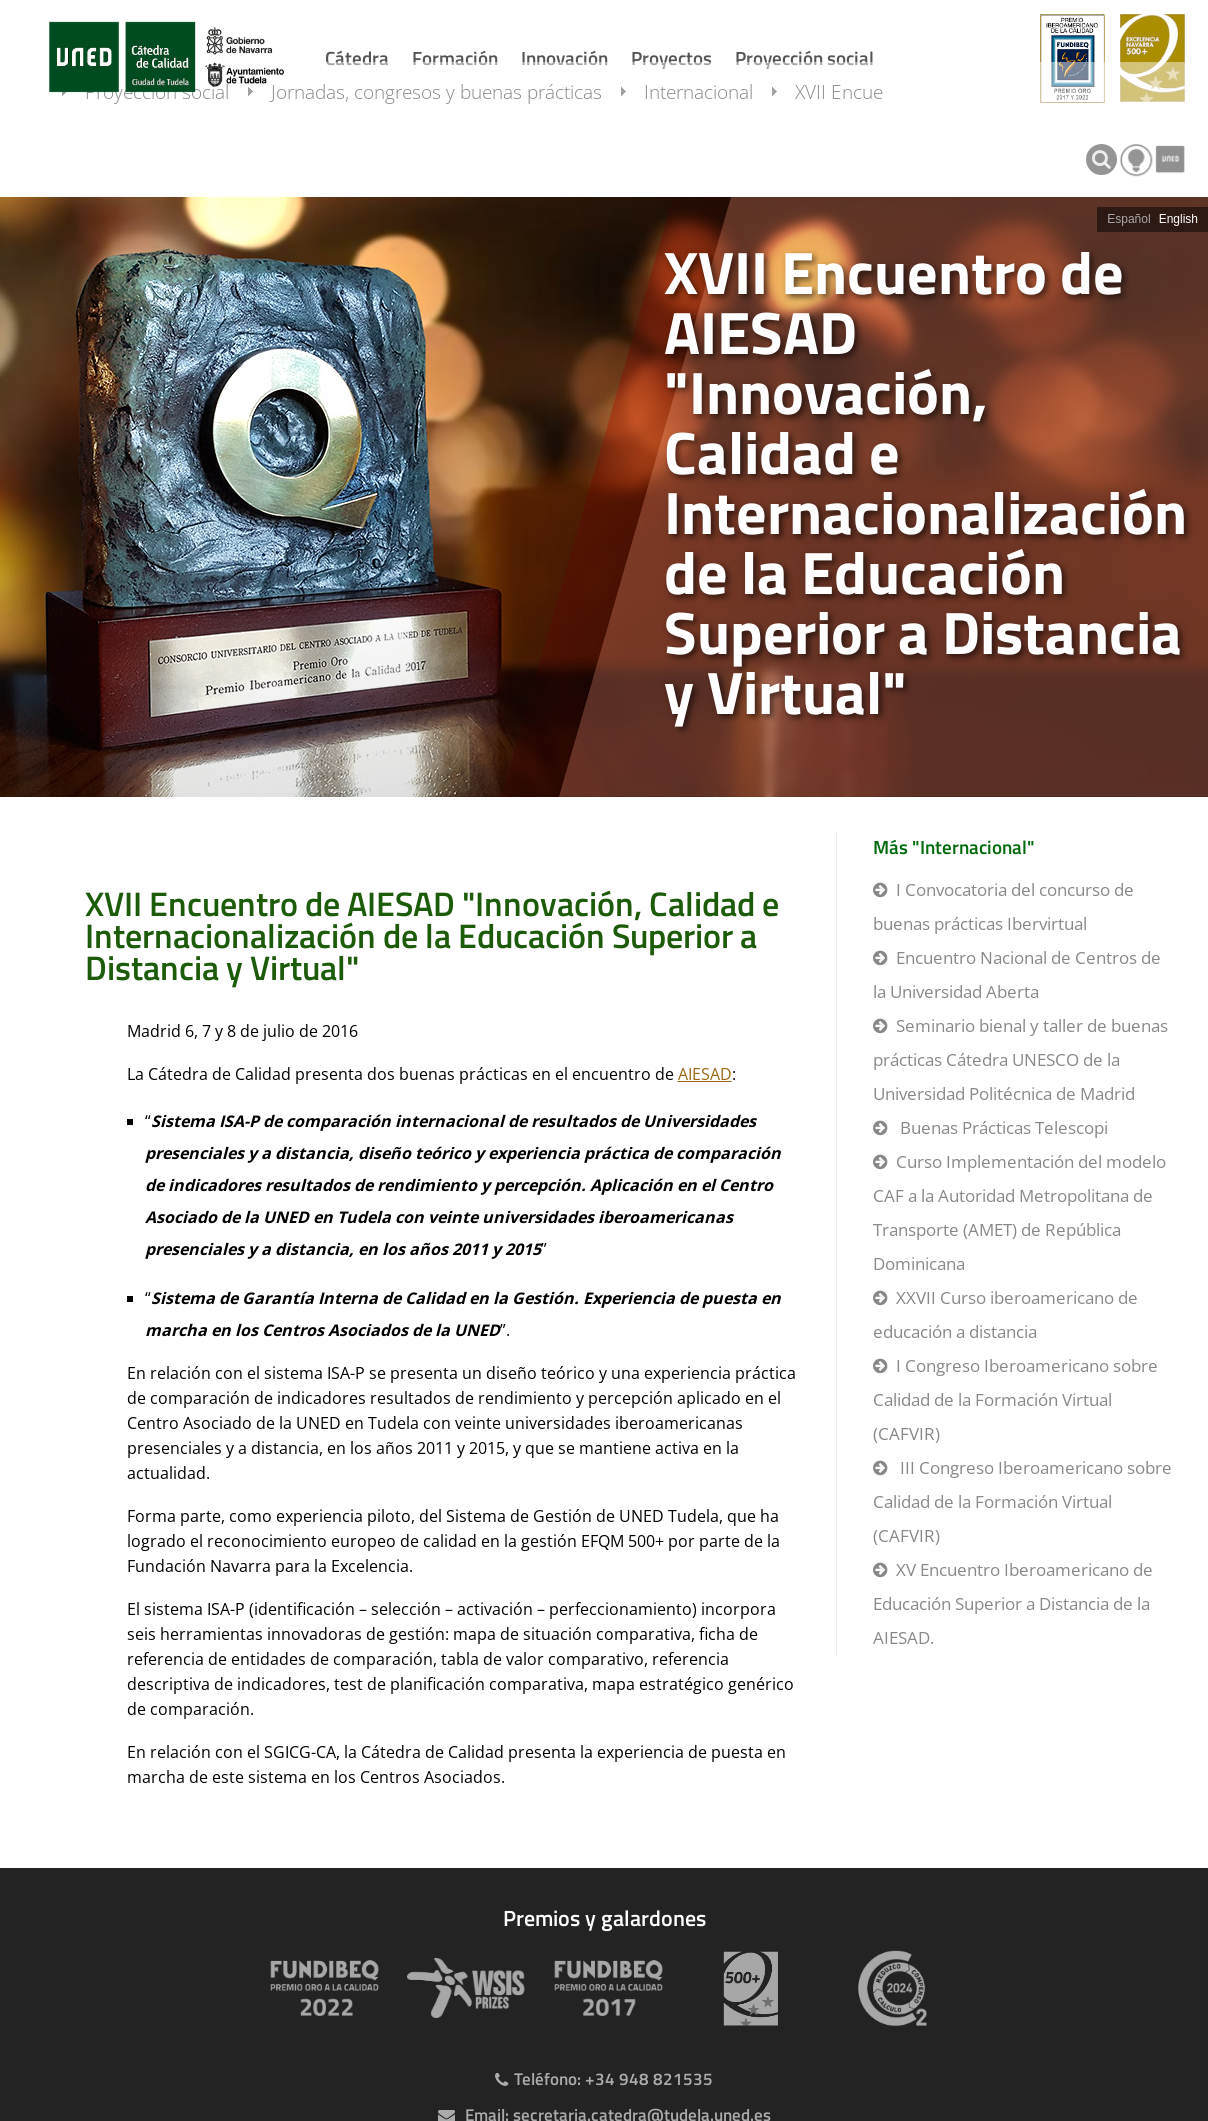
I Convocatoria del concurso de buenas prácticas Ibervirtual (1003, 906)
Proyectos (671, 57)
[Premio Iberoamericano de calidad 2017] (604, 1988)
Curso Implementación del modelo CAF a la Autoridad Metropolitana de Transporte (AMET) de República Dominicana (1019, 1212)
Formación (455, 57)
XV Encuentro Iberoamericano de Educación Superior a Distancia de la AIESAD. (1013, 1603)
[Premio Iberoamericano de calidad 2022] (320, 1988)
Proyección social (804, 57)
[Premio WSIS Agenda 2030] (462, 1988)
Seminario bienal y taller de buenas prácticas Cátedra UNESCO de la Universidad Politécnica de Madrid (1020, 1059)
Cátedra (357, 57)
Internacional (718, 153)
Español (1128, 219)
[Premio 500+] (746, 1988)
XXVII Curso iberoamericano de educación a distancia (1005, 1314)
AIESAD (705, 1074)
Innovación (564, 57)
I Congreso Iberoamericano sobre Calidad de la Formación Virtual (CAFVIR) (1015, 1399)
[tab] (604, 497)
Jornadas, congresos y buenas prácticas (456, 153)
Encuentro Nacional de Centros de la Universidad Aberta (1017, 974)
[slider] (604, 497)
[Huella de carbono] (888, 1988)
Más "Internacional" (954, 846)
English (1178, 219)
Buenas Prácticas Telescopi (1002, 1127)
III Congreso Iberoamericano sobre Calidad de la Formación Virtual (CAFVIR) (1022, 1501)
